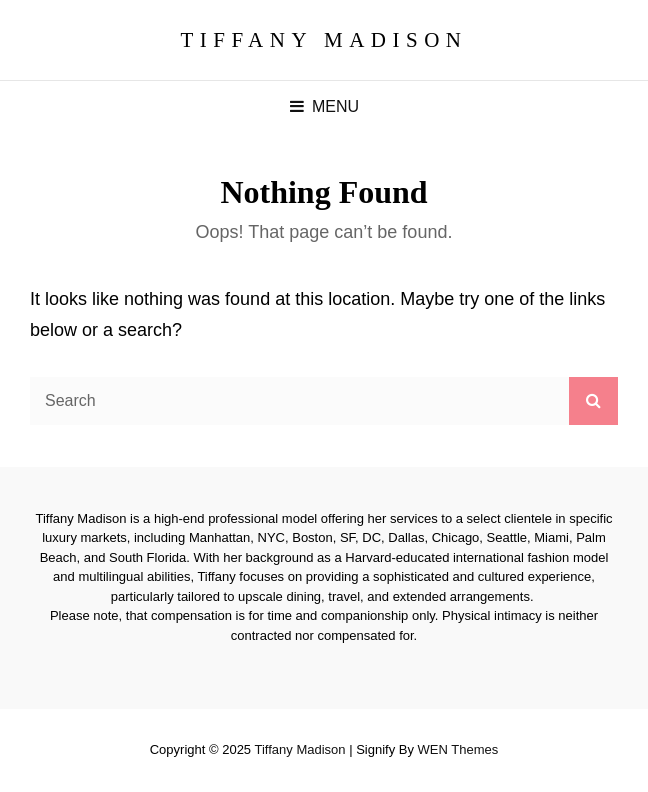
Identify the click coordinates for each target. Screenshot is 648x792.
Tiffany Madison (323, 40)
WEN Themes (458, 749)
